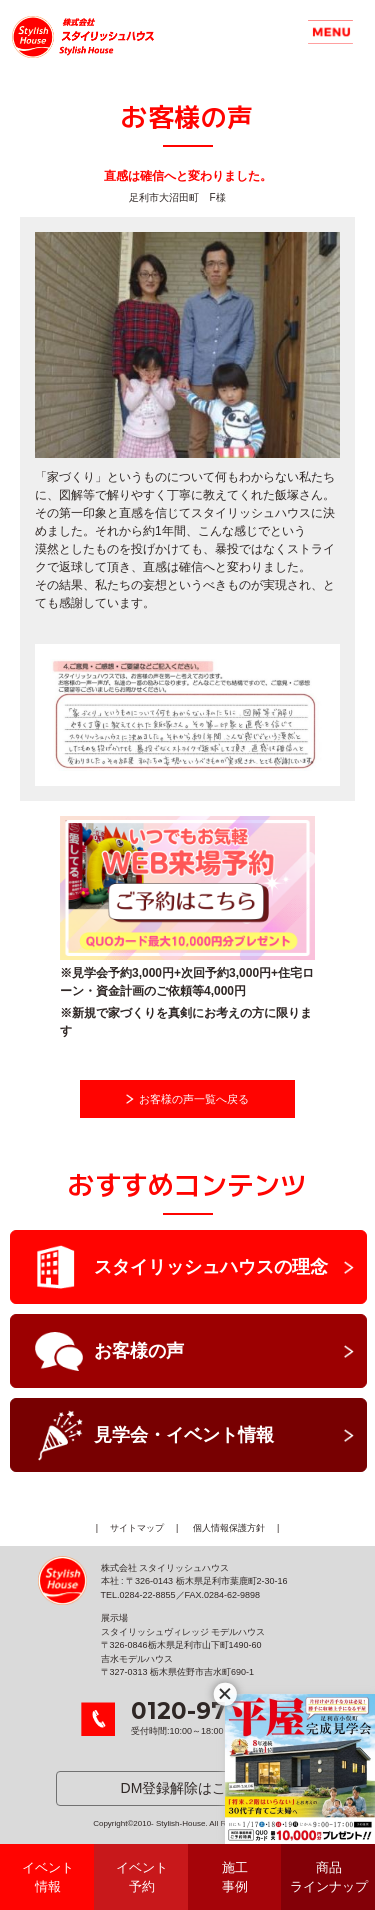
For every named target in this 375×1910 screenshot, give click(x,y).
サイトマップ (137, 1528)
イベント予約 (142, 1877)
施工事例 (235, 1877)
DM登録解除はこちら (188, 1788)
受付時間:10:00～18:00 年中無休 (212, 1718)
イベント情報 (48, 1877)
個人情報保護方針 (229, 1528)
